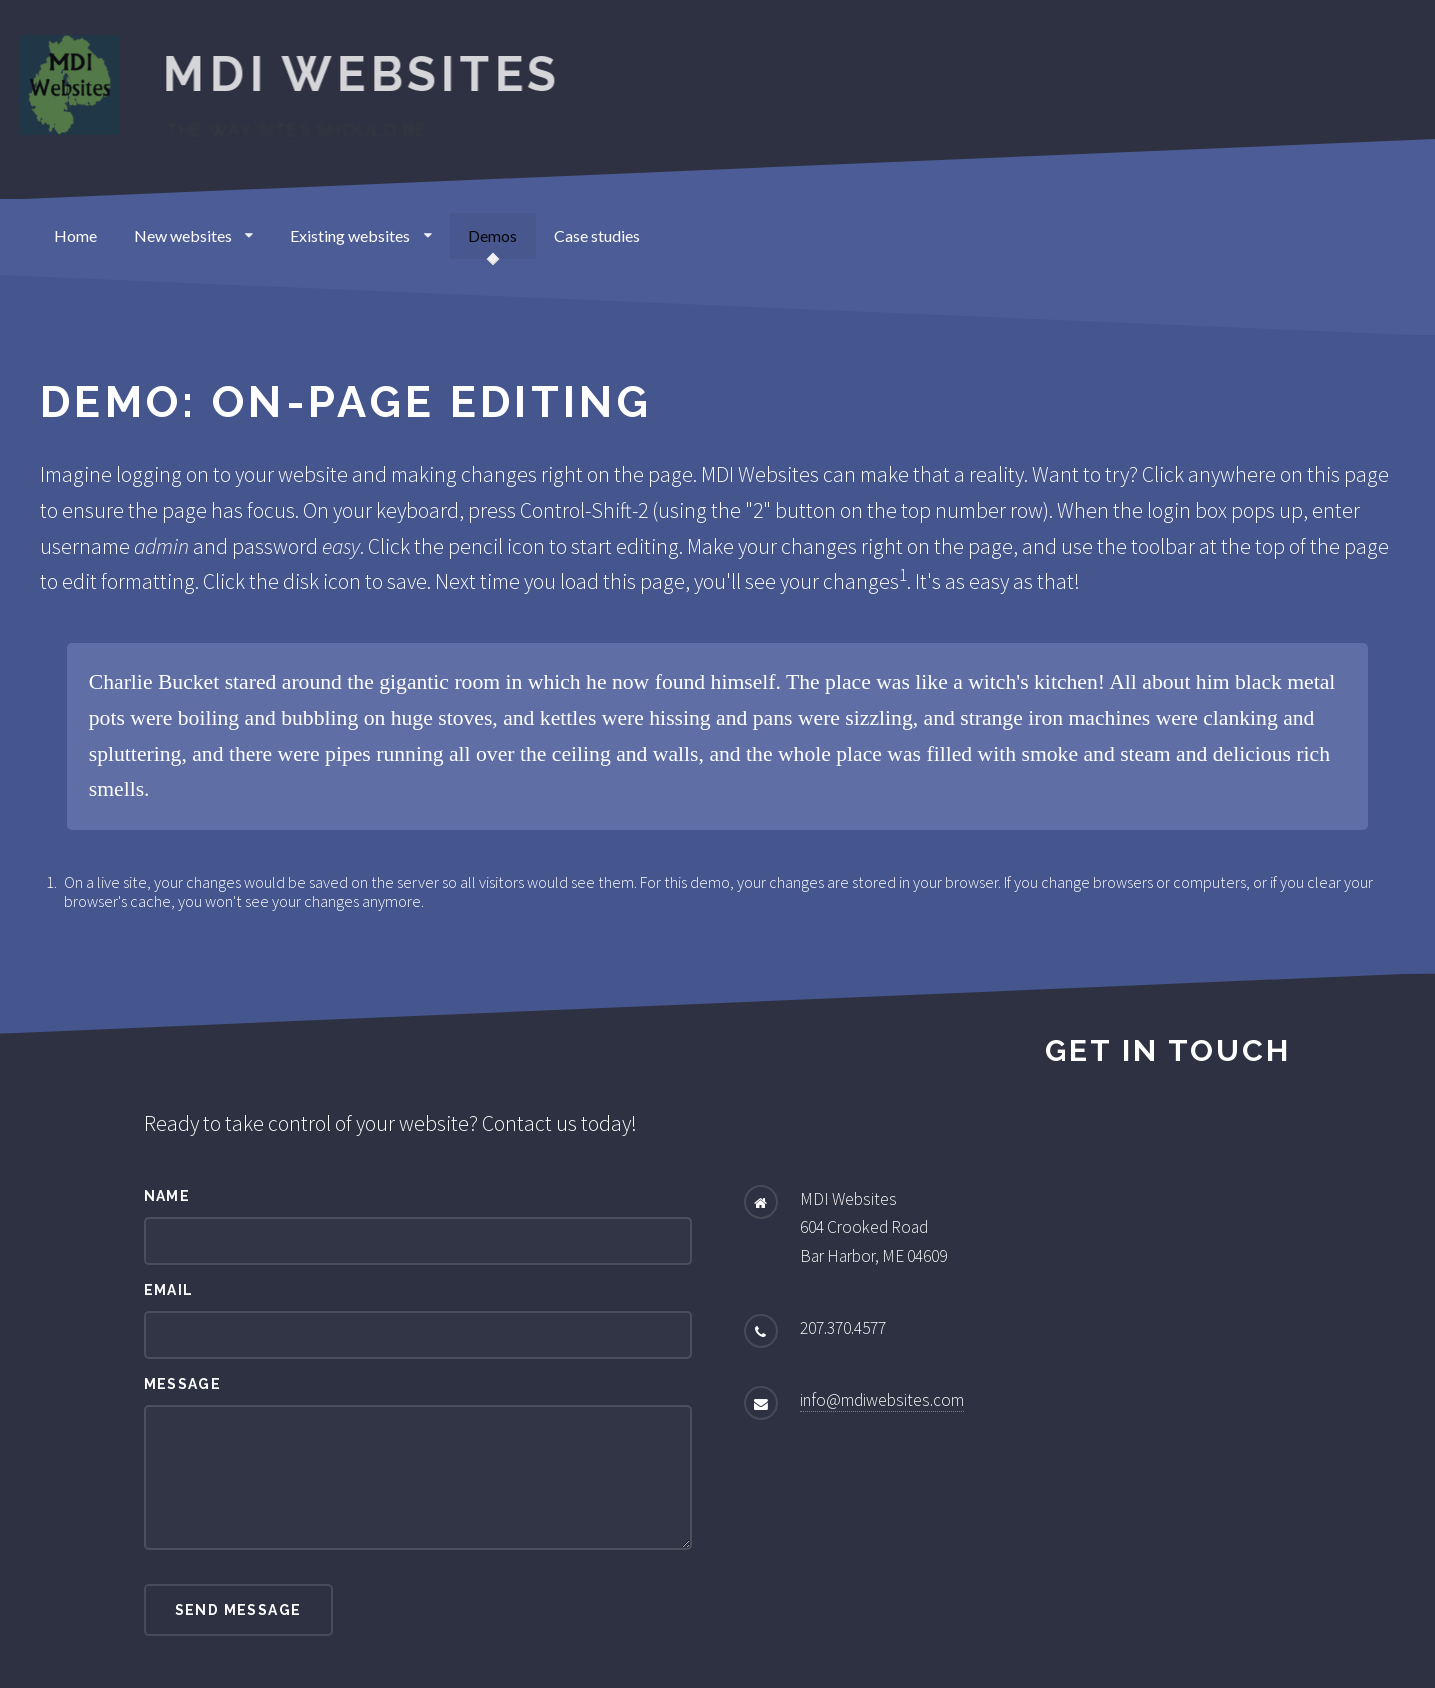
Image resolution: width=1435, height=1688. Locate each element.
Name (167, 1196)
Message (183, 1384)
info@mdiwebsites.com (882, 1400)
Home (75, 235)
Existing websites (361, 235)
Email (169, 1290)
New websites (194, 235)
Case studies (597, 235)
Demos (492, 235)
